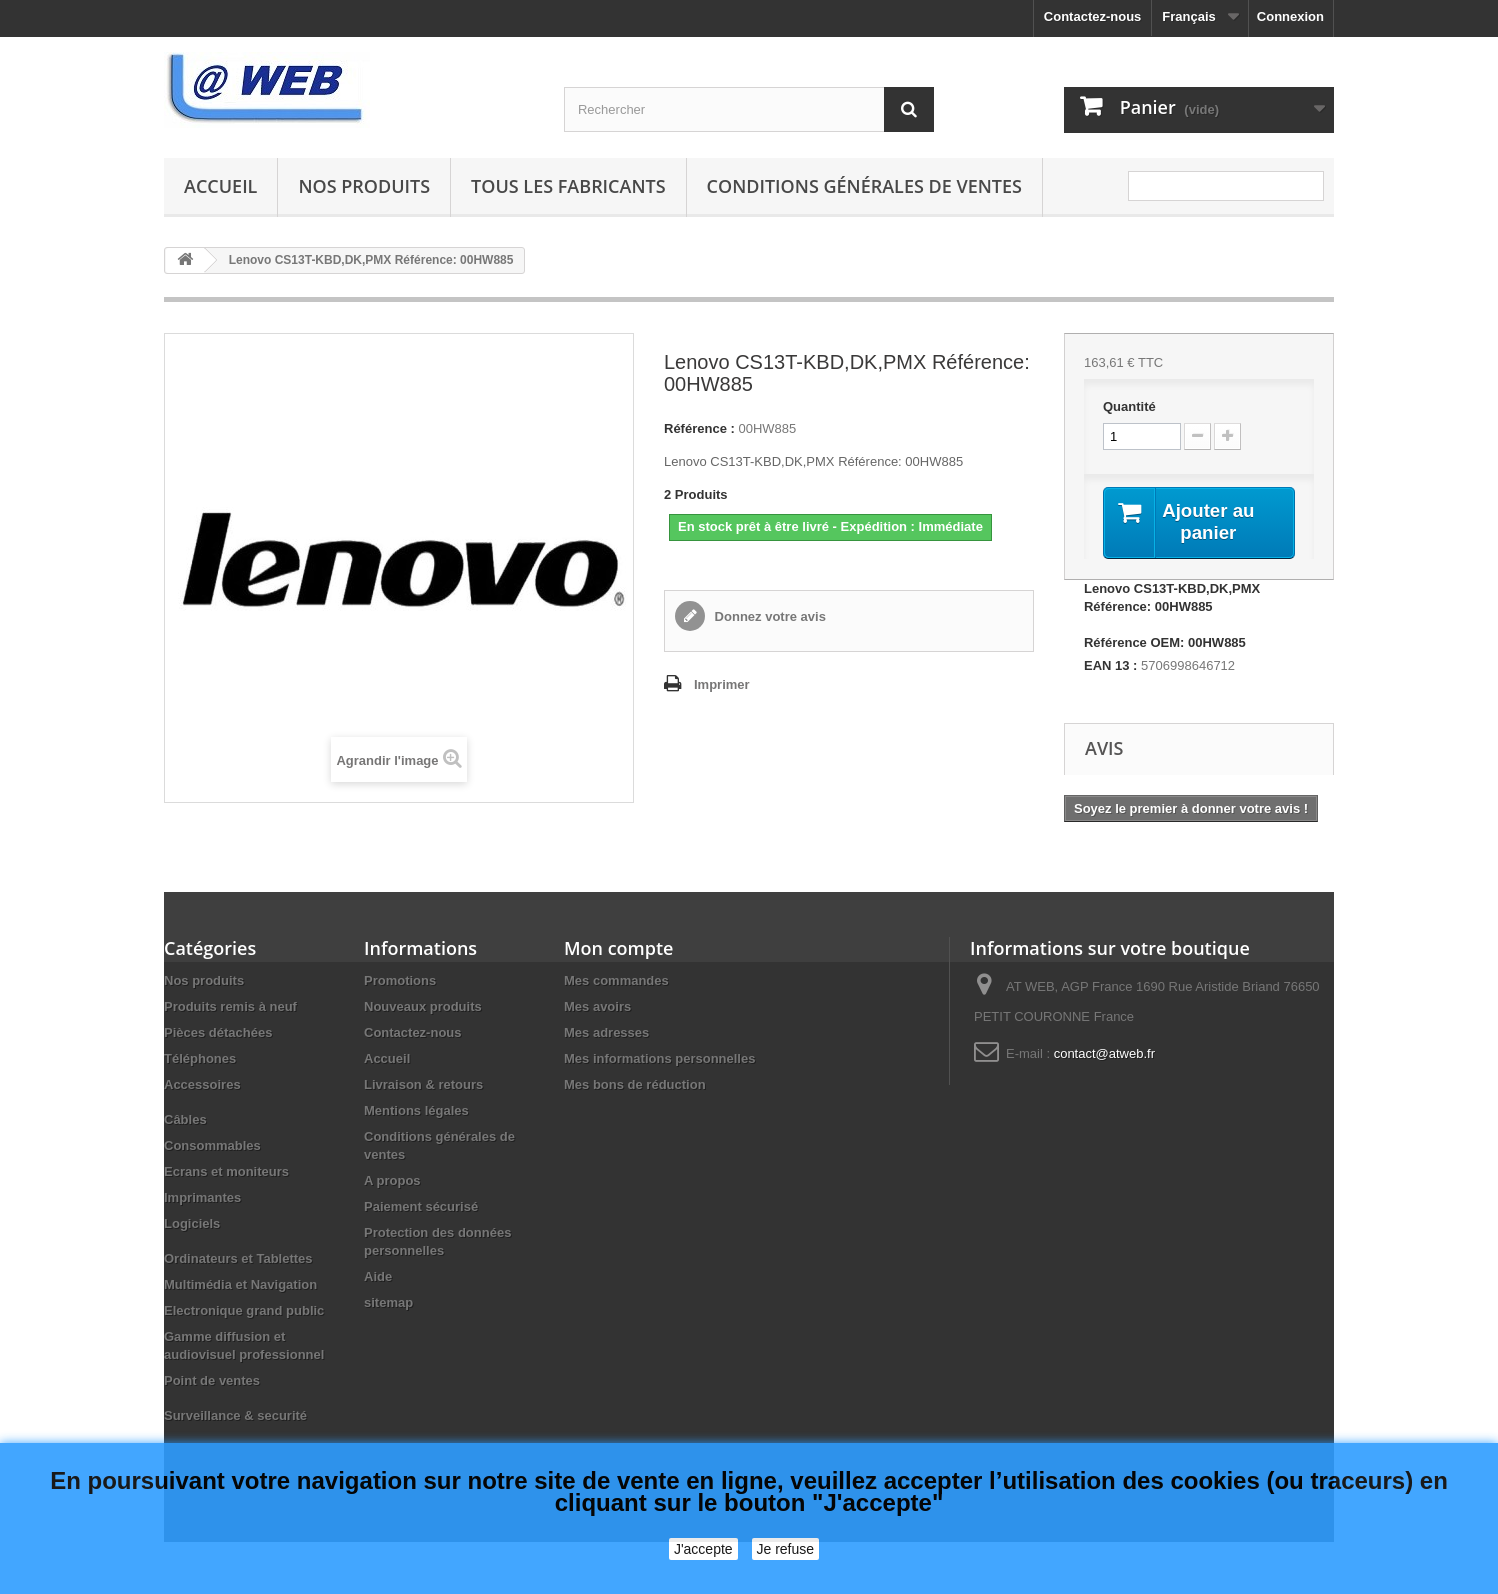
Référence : (699, 428)
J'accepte (703, 1549)
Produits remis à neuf (230, 1008)
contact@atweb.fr (1104, 1055)
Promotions (400, 982)
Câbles (185, 1121)
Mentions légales (416, 1112)
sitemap (388, 1304)
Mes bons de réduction (635, 1086)
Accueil (220, 186)
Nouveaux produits (423, 1008)
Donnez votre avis (768, 616)
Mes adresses (606, 1034)
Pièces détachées (218, 1034)
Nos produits (364, 186)
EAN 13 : (1110, 667)
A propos (392, 1182)
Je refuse (786, 1549)
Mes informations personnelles (659, 1060)
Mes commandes (616, 982)
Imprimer (722, 684)
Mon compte (618, 950)
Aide (378, 1278)
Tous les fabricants (568, 186)
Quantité (1129, 406)
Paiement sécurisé (421, 1208)
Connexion (1290, 16)
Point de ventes (212, 1382)
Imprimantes (202, 1199)
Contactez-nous (1093, 16)
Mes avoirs (597, 1008)
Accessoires (202, 1086)
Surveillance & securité (235, 1417)
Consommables (212, 1147)
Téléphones (200, 1060)
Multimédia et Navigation (240, 1286)
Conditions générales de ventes (864, 186)
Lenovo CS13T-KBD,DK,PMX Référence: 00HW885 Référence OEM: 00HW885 (1172, 617)
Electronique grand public (244, 1312)
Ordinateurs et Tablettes (238, 1260)
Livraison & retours (423, 1086)
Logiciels (192, 1225)
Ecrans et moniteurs (226, 1173)
